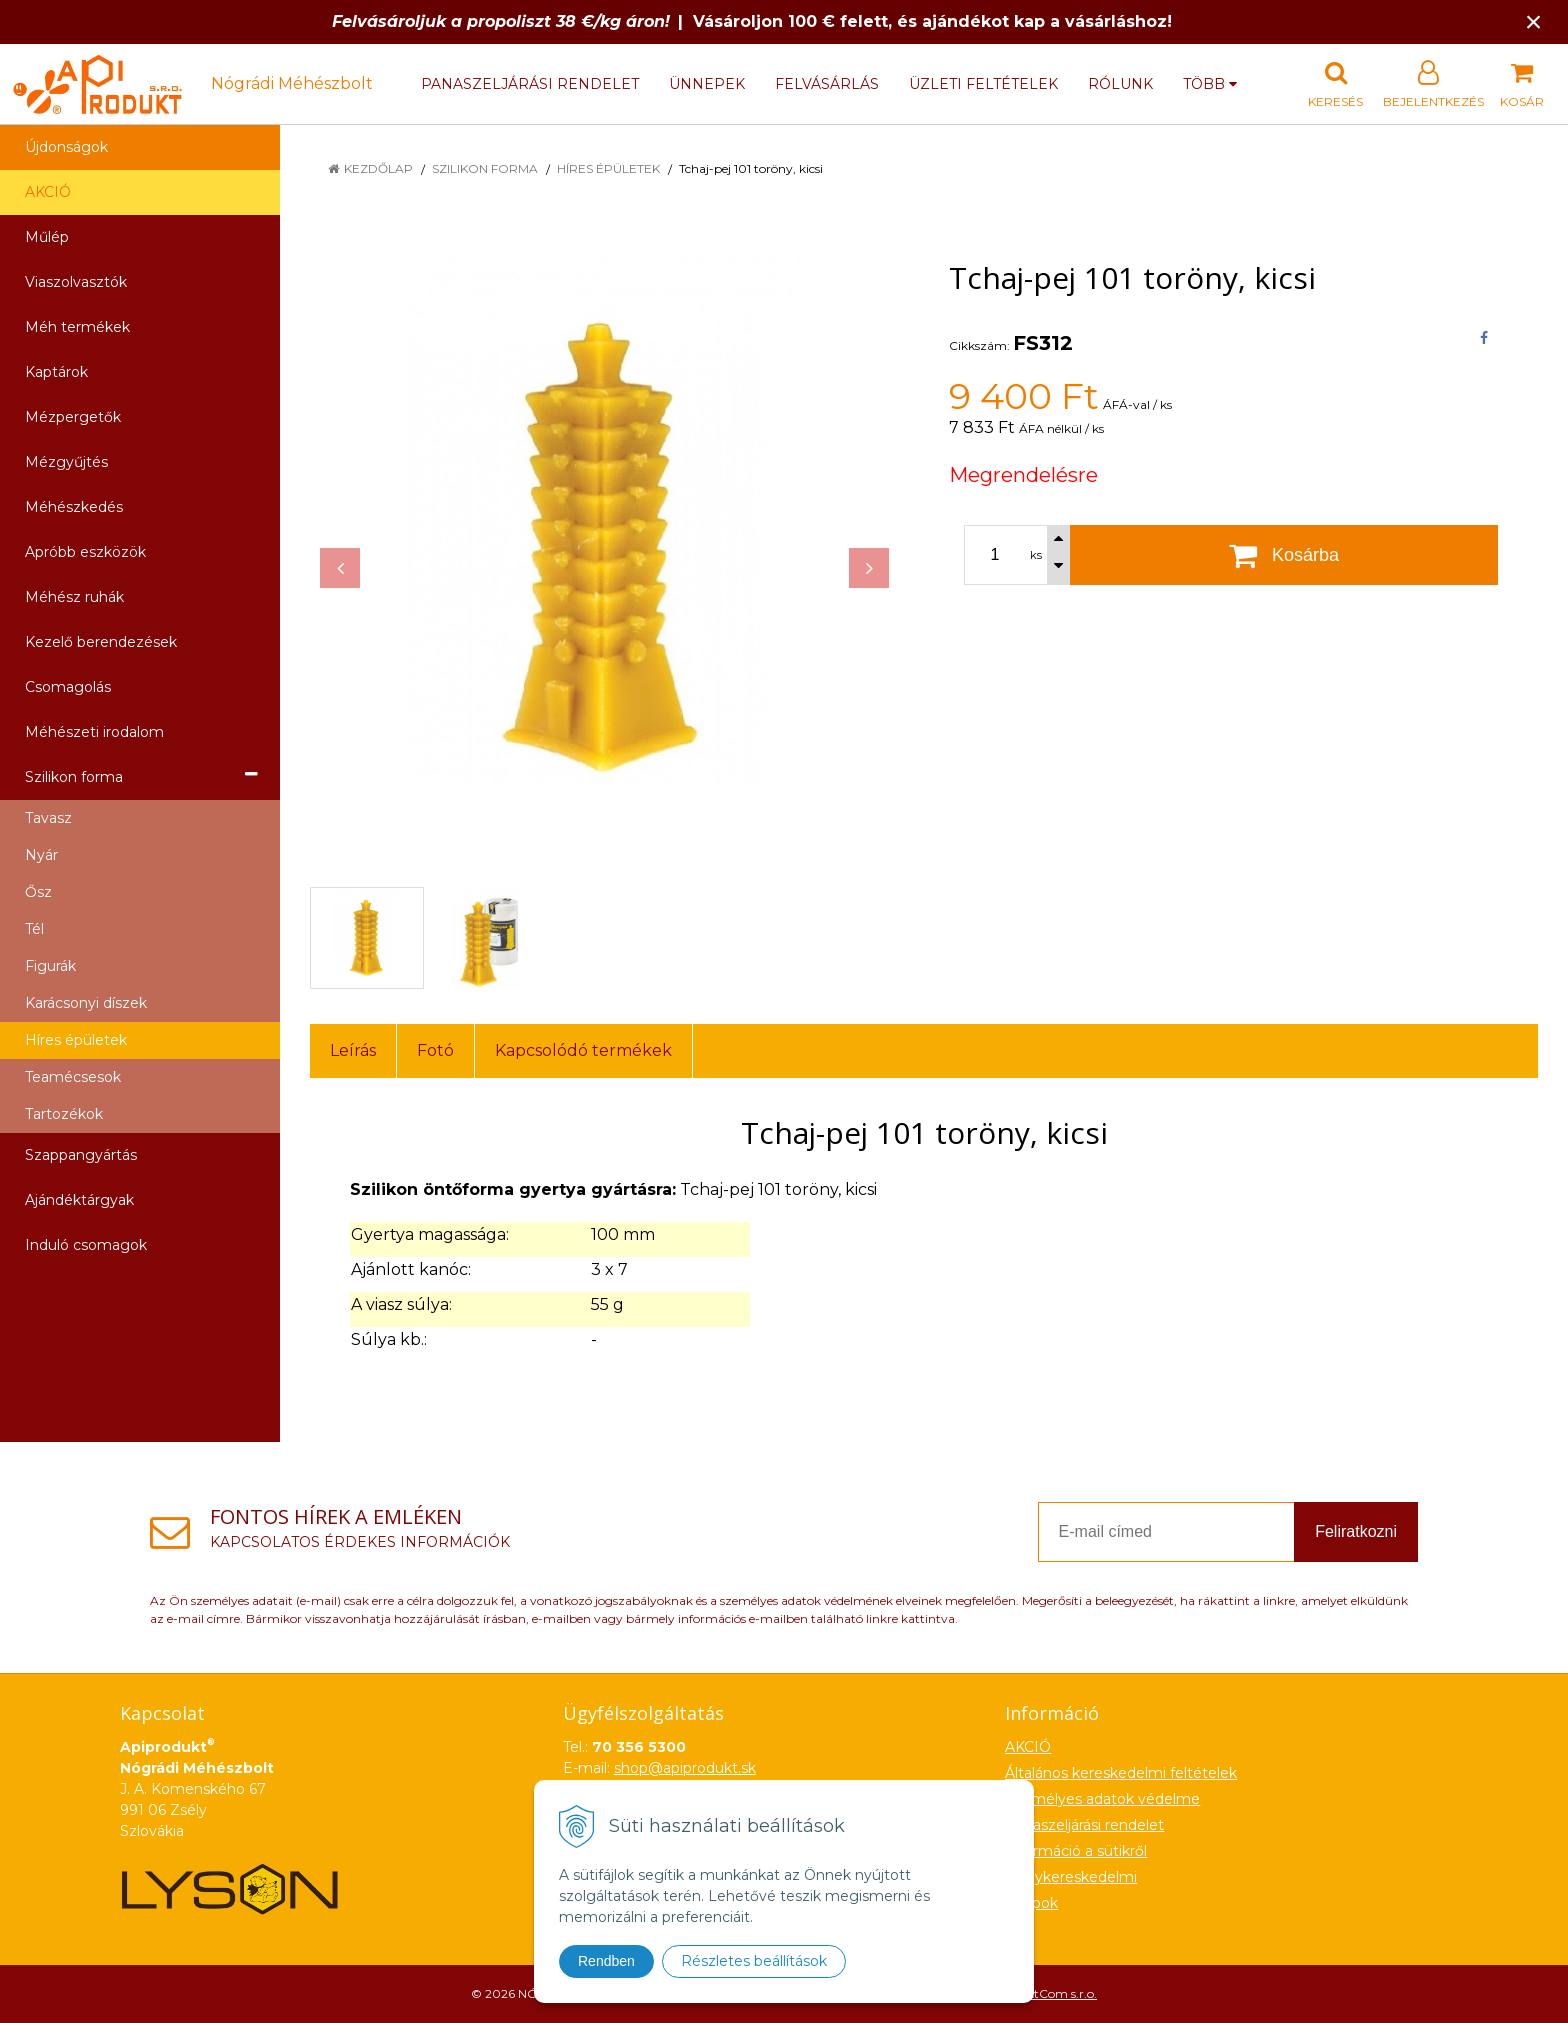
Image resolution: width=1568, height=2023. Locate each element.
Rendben (606, 1961)
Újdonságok (66, 147)
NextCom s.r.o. (1055, 1993)
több (1210, 84)
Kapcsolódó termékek (583, 1050)
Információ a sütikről (1076, 1851)
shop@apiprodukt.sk (685, 1768)
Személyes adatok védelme (1102, 1799)
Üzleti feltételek (983, 84)
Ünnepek (707, 84)
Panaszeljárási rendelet (530, 84)
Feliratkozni (1356, 1531)
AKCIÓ (48, 192)
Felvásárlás (827, 84)
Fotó (435, 1050)
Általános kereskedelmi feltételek (1121, 1773)
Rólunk (1120, 84)
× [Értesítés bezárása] (1534, 21)
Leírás (353, 1050)
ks (1036, 555)
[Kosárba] (1284, 555)
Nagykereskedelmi (1071, 1877)
